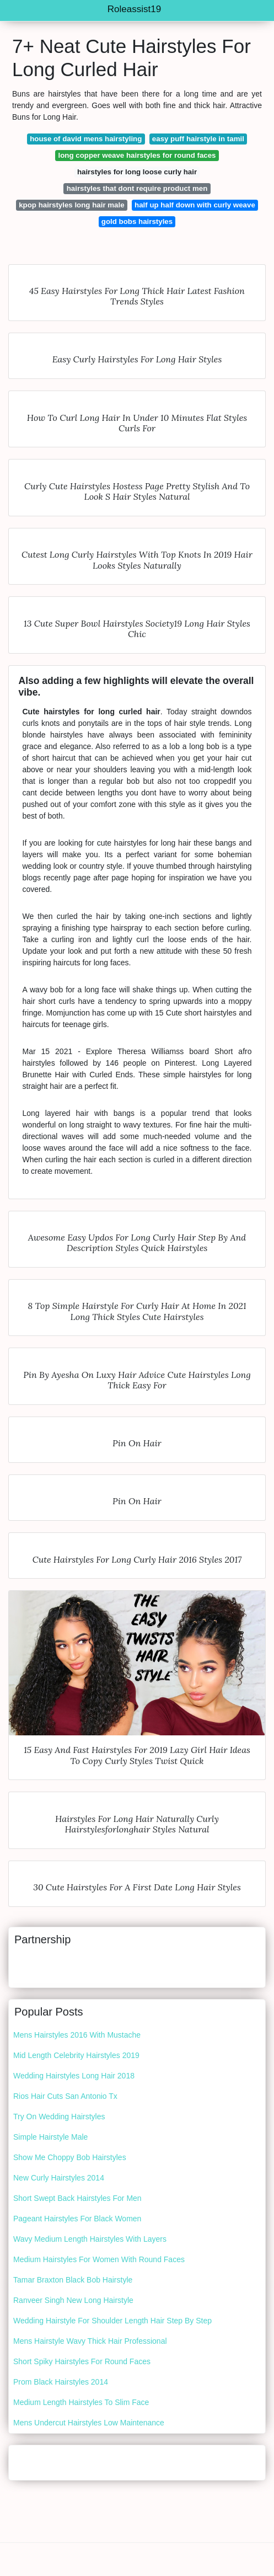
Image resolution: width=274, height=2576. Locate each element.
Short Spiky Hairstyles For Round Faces (82, 2361)
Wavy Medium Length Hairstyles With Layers (89, 2239)
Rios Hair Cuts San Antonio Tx (65, 2096)
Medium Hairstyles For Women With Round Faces (99, 2259)
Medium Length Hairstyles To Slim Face (81, 2402)
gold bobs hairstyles (137, 221)
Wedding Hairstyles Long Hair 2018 (74, 2075)
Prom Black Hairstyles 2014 (60, 2381)
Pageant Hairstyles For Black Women (77, 2218)
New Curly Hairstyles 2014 (58, 2177)
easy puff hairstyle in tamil (198, 139)
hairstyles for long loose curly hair (137, 172)
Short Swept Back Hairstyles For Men (77, 2198)
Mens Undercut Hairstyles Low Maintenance (88, 2422)
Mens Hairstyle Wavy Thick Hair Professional (90, 2341)
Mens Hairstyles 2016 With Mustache (77, 2034)
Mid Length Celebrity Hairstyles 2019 (76, 2055)
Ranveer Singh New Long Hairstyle (73, 2300)
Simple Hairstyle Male (50, 2137)
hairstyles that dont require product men (137, 188)
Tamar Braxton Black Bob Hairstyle (72, 2279)
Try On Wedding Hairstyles (59, 2116)
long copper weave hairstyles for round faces (137, 155)
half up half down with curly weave (195, 205)
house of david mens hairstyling (86, 139)
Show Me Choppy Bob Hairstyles (69, 2157)
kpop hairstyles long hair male (71, 205)
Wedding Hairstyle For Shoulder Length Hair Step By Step (112, 2320)
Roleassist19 (134, 9)
